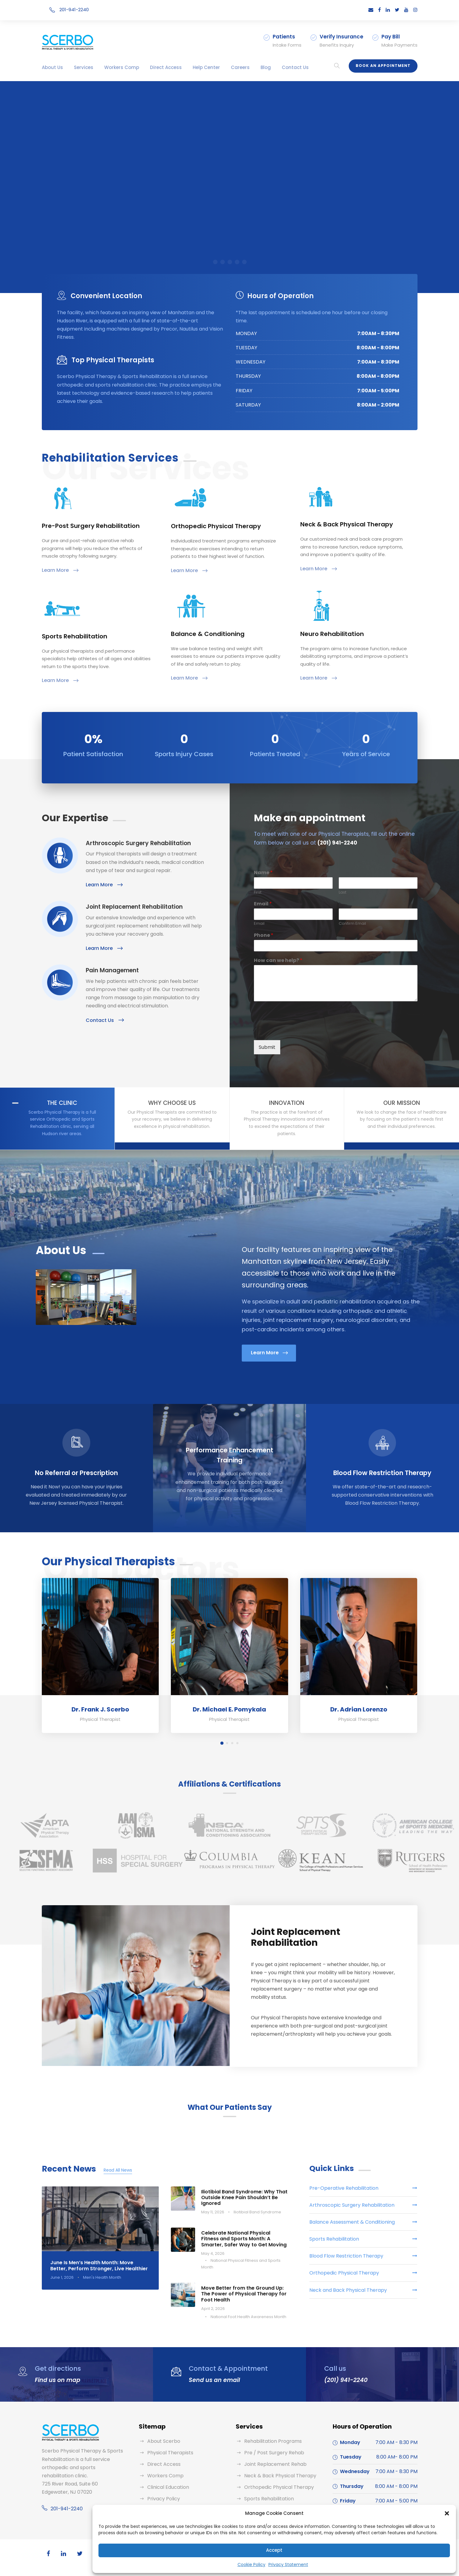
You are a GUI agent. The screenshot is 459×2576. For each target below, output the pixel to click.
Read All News (118, 2170)
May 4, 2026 (213, 2253)
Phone (263, 935)
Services (83, 67)
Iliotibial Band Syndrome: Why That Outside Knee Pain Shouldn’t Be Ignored (244, 2197)
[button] (447, 2513)
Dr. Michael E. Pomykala (229, 1709)
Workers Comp (121, 67)
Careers (240, 67)
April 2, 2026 (213, 2308)
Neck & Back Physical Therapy (280, 2475)
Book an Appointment (383, 65)
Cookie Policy (251, 2564)
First (257, 892)
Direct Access (166, 67)
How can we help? (278, 960)
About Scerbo (163, 2441)
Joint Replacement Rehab (275, 2464)
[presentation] (300, 1030)
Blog (266, 67)
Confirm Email (352, 923)
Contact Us (295, 67)
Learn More (60, 570)
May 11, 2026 (212, 2212)
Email (263, 904)
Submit (267, 1047)
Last (342, 892)
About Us (52, 67)
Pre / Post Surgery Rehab (274, 2452)
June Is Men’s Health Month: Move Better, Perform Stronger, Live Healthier (99, 2265)
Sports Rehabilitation (269, 2498)
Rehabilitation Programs (273, 2441)
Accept (274, 2550)
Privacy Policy (163, 2498)
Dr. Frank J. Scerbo (100, 1709)
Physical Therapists (170, 2452)
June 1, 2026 (62, 2277)
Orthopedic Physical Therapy (279, 2487)
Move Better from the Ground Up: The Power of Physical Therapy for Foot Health (244, 2293)
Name (263, 873)
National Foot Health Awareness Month (248, 2317)
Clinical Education (168, 2487)
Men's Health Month (102, 2277)
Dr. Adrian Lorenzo (358, 1709)
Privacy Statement (288, 2564)
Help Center (206, 67)
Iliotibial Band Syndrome (257, 2212)
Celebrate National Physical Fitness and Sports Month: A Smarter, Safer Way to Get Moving (244, 2238)
